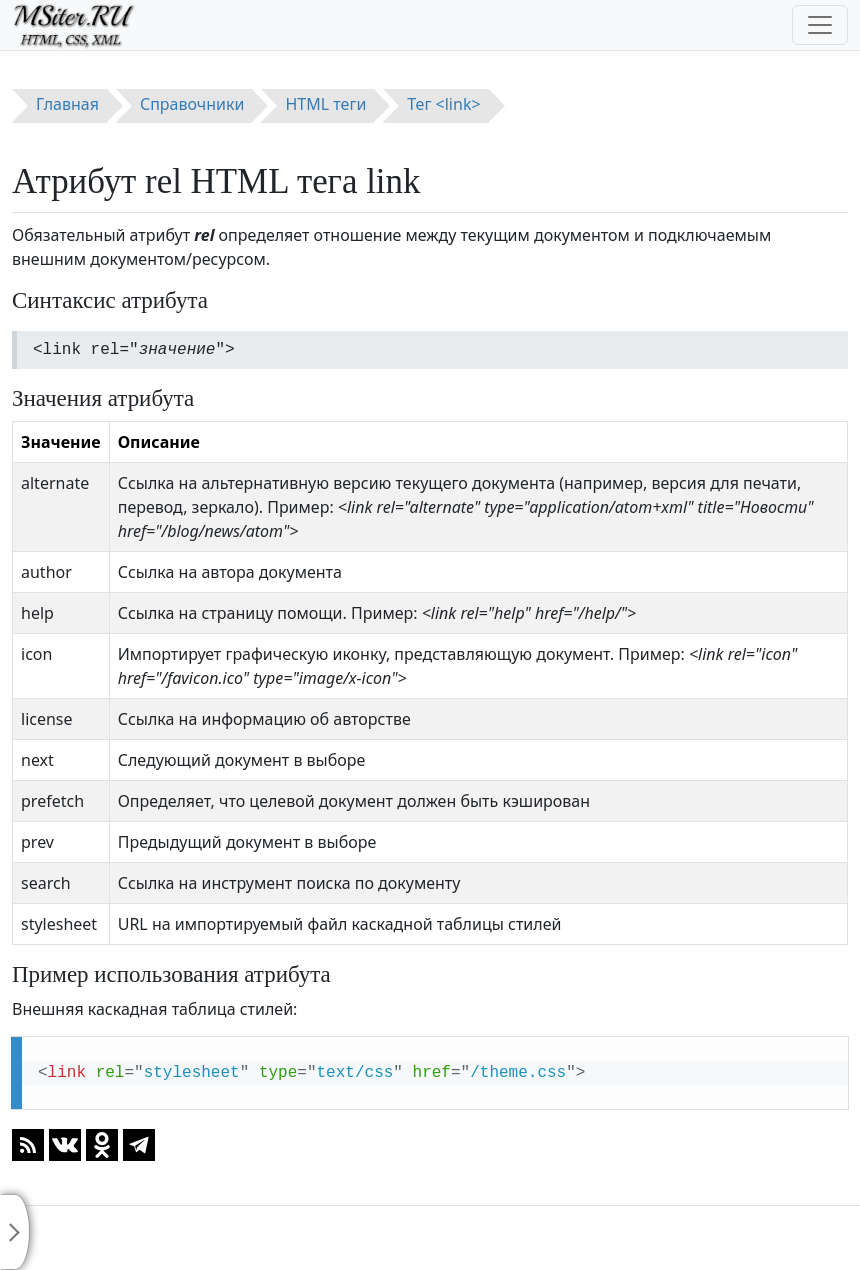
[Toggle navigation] (820, 25)
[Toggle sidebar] (15, 1232)
